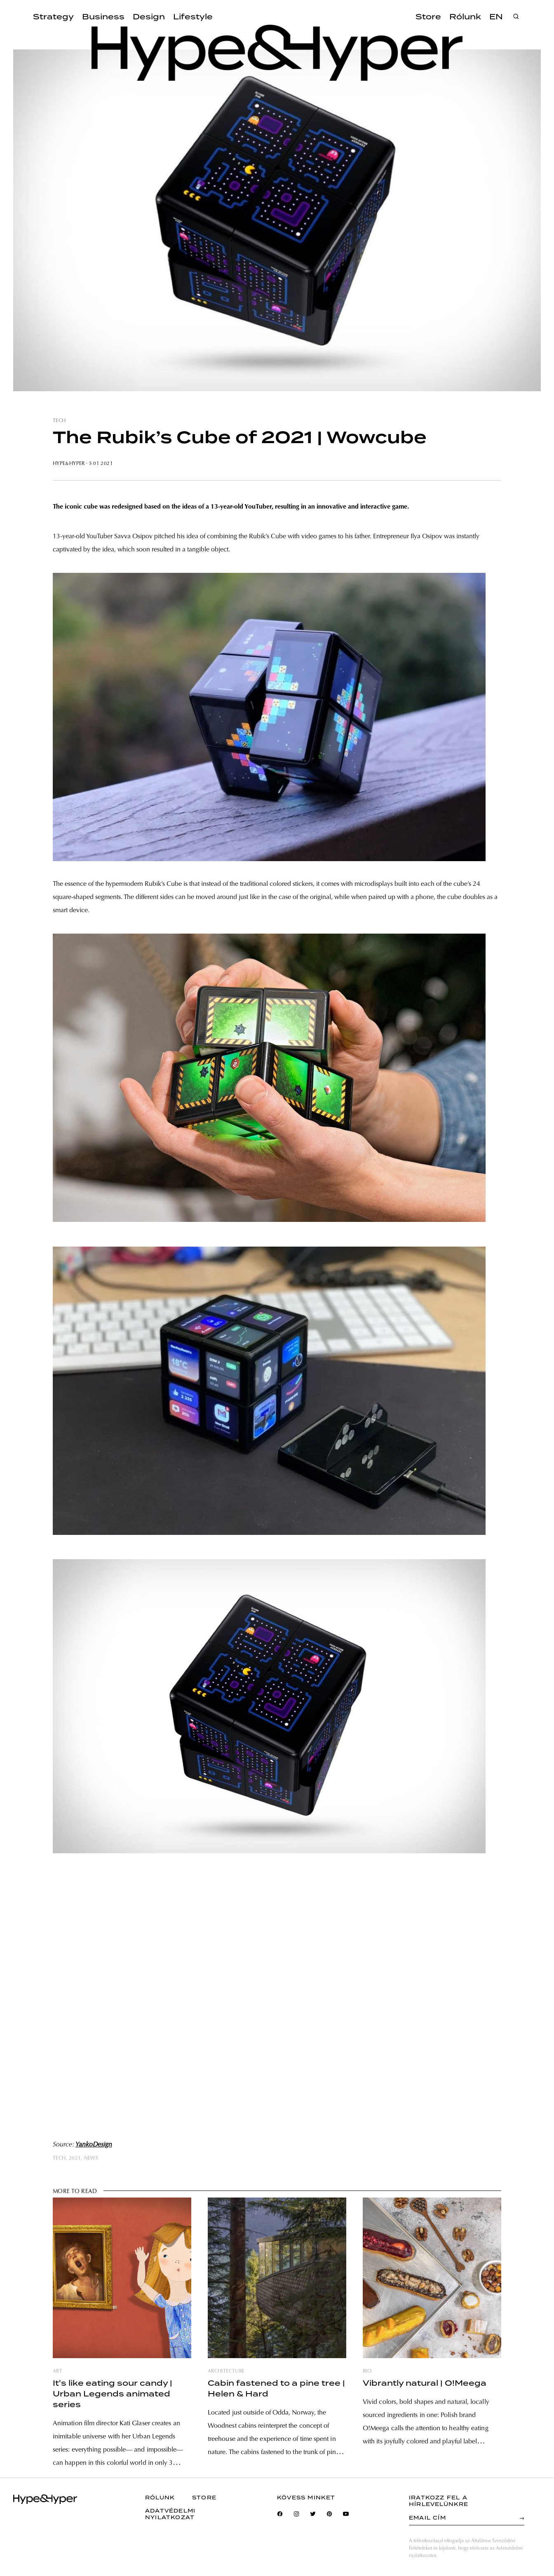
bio (367, 2371)
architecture (226, 2371)
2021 (75, 2158)
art (57, 2371)
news (91, 2158)
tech (59, 420)
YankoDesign (93, 2145)
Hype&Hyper (69, 463)
